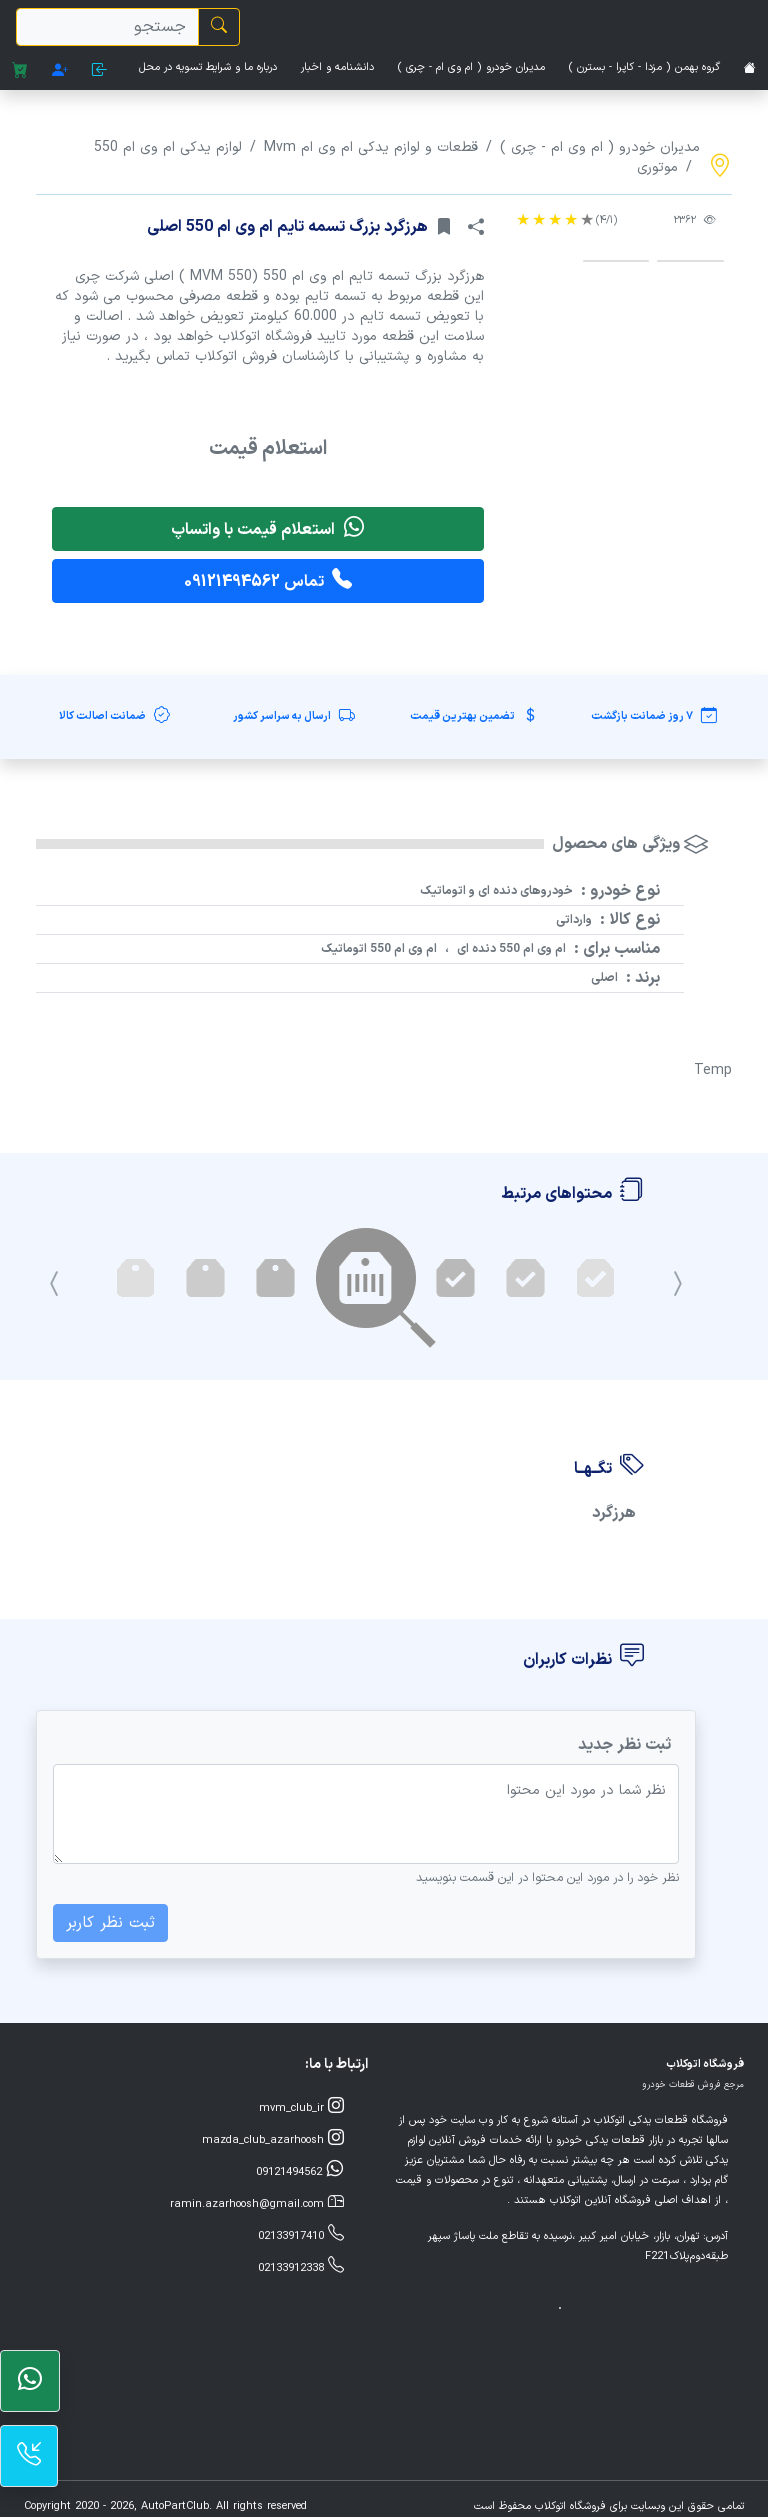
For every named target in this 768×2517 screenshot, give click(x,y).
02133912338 (301, 2267)
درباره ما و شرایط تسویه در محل (208, 67)
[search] (107, 27)
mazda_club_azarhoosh (273, 2139)
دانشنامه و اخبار (337, 67)
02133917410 (301, 2235)
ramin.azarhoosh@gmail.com (257, 2203)
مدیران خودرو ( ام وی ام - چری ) (471, 67)
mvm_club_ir (301, 2107)
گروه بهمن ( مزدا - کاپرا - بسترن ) (644, 67)
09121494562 (300, 2171)
